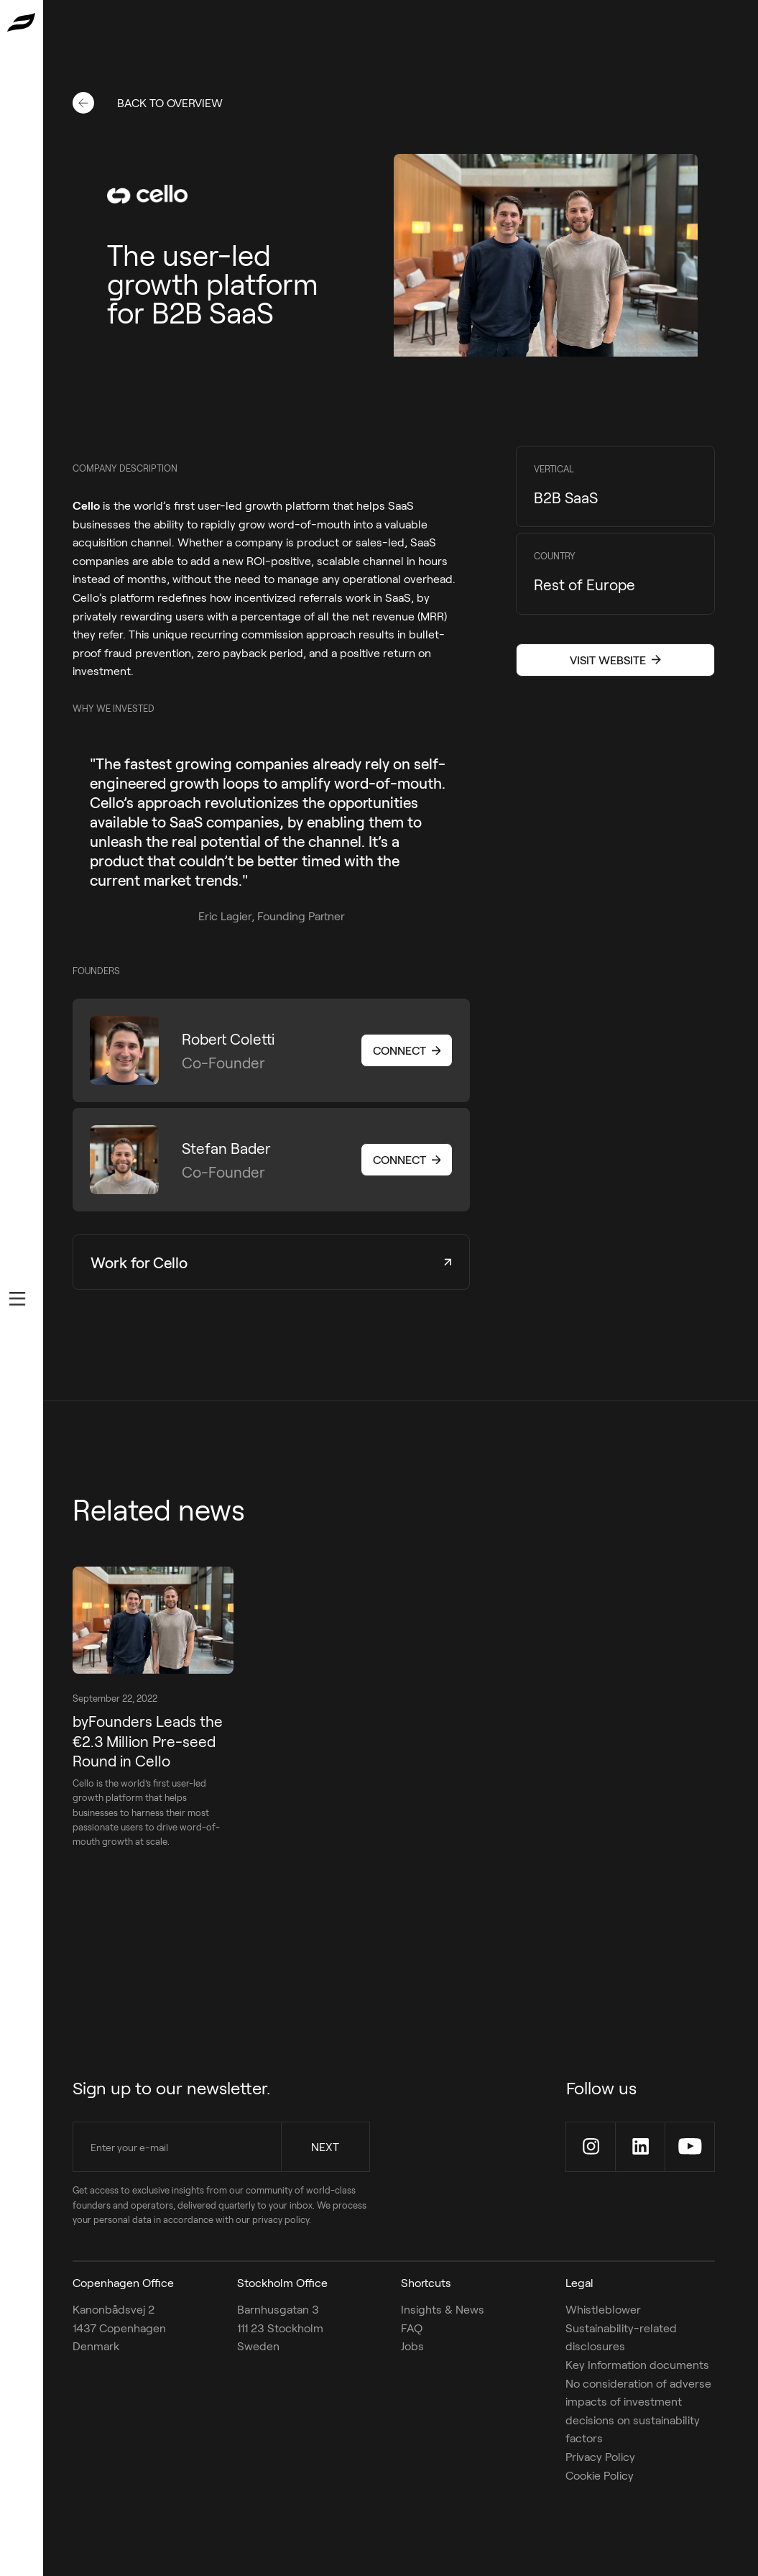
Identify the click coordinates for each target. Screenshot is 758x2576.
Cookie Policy (599, 2474)
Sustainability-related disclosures (621, 2337)
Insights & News (442, 2309)
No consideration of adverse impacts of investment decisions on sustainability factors (638, 2409)
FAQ (411, 2327)
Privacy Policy (600, 2456)
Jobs (412, 2345)
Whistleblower (603, 2309)
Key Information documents (637, 2364)
